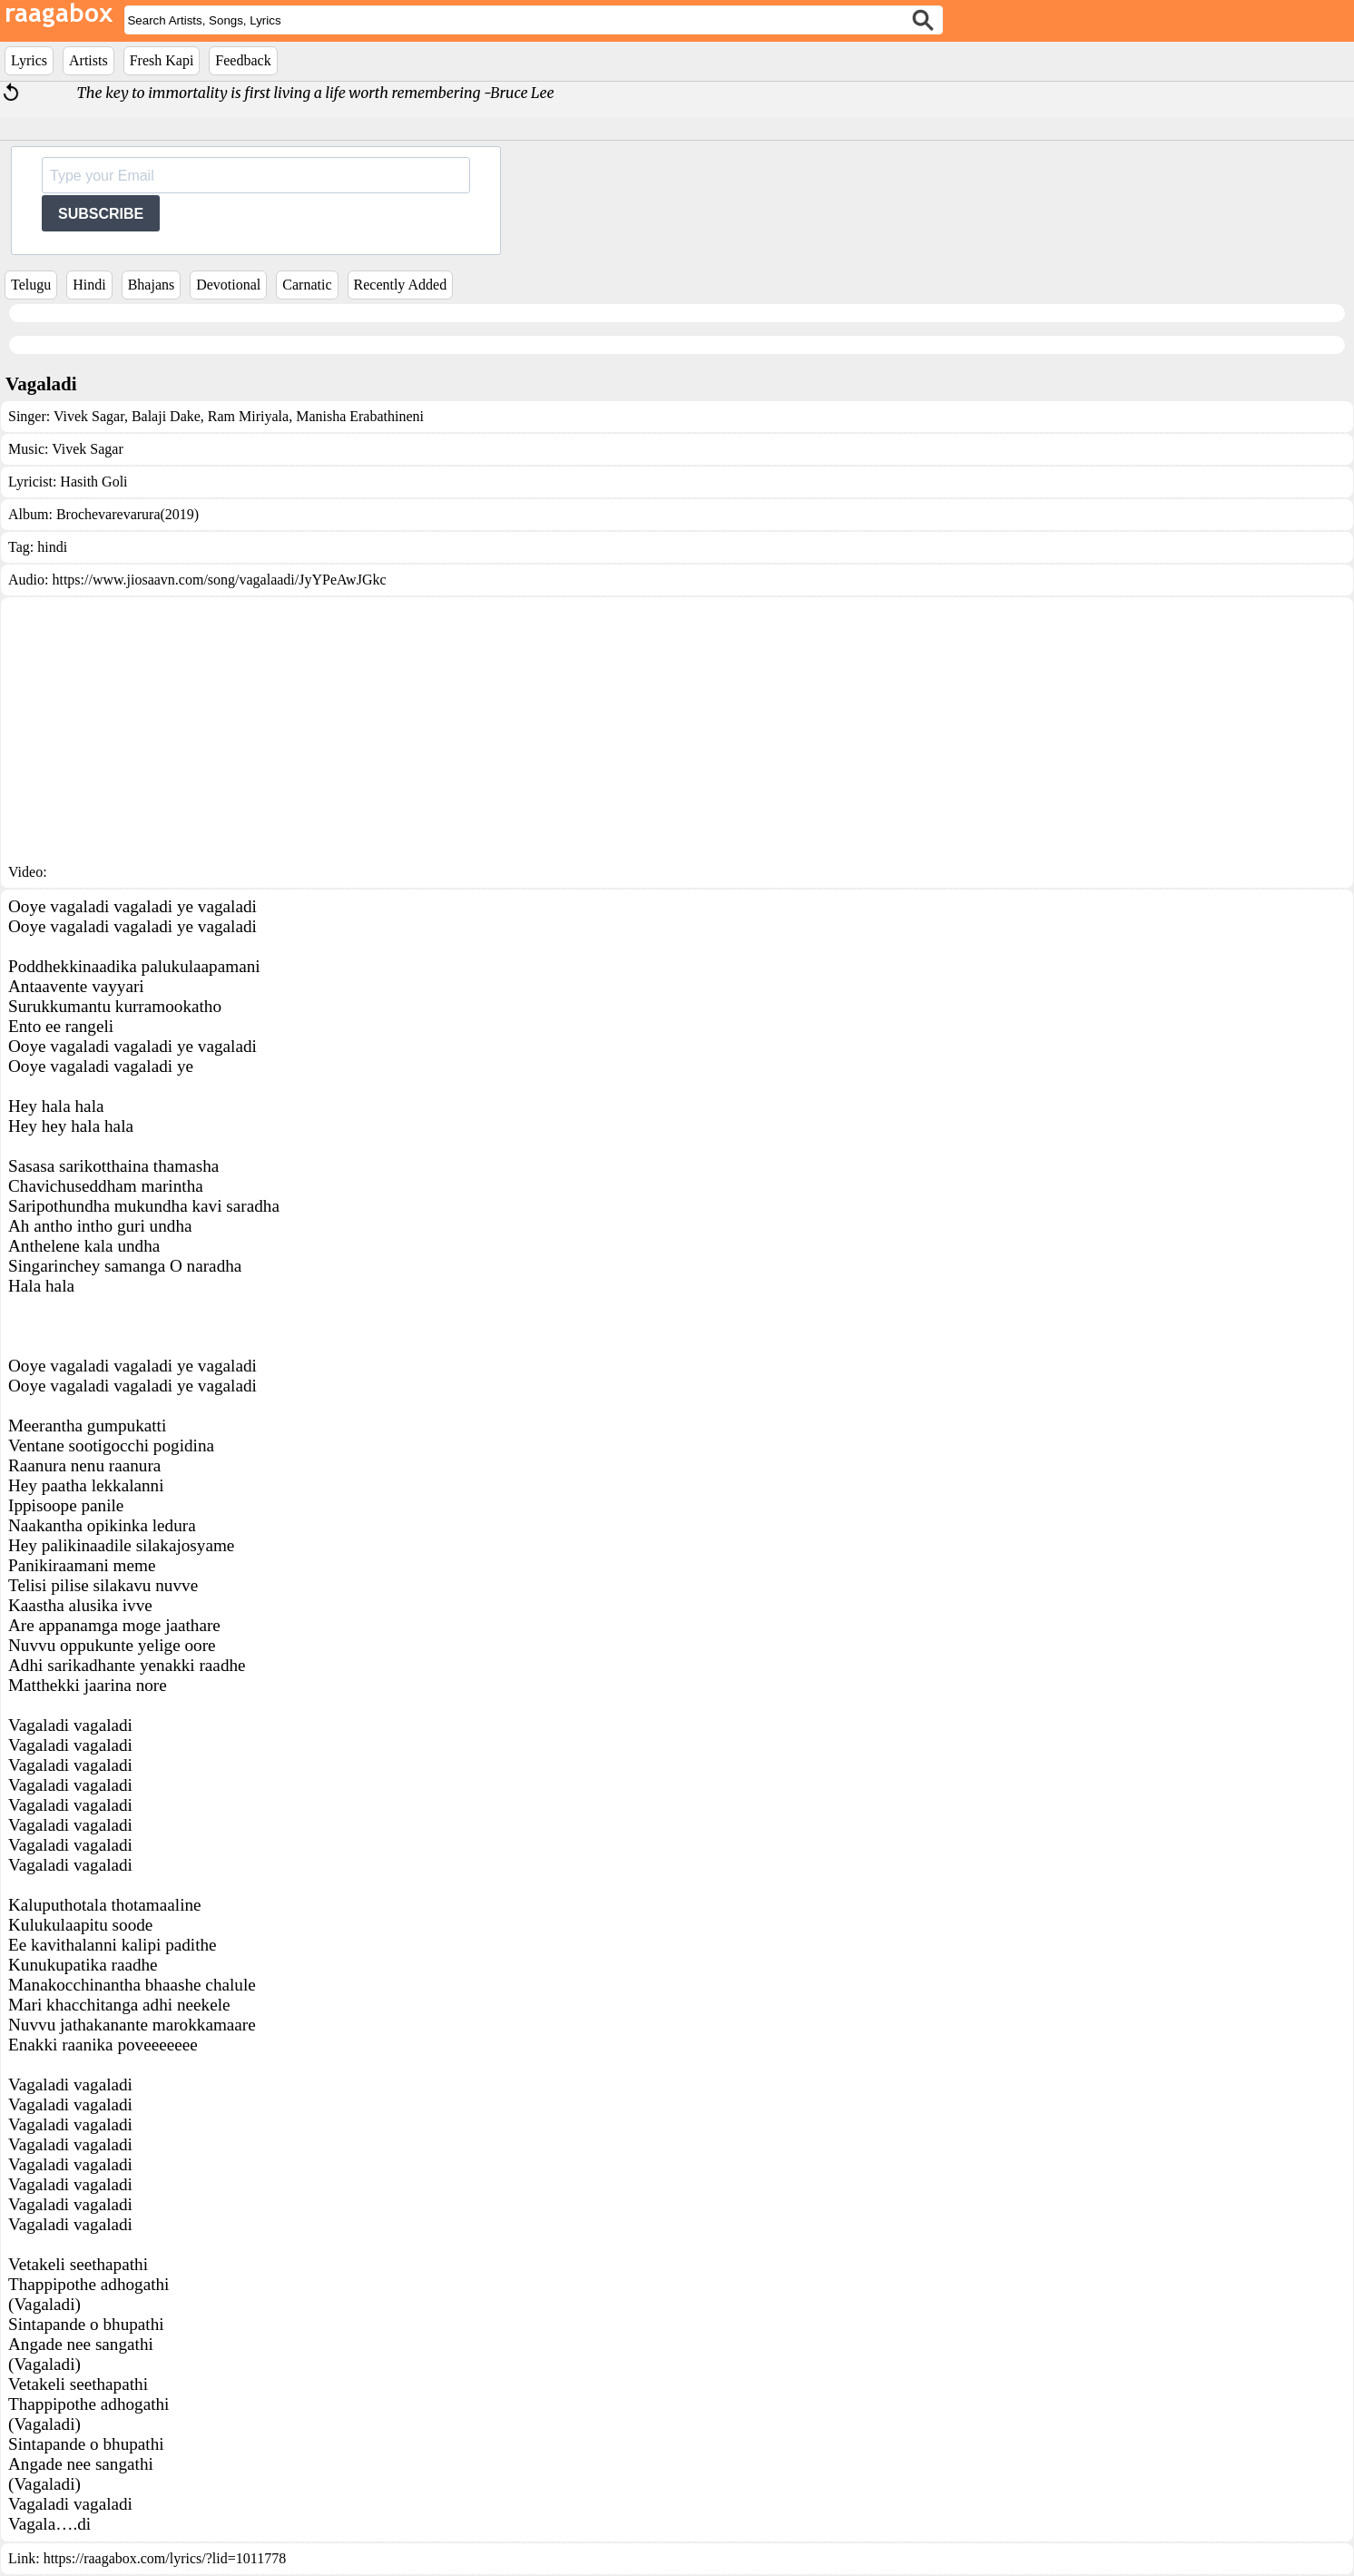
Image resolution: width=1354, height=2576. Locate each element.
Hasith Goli (93, 481)
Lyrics (29, 60)
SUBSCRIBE (100, 213)
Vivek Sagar (89, 416)
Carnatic (306, 284)
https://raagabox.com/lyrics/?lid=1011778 (165, 2558)
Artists (88, 60)
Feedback (242, 60)
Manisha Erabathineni (358, 416)
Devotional (228, 284)
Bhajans (151, 284)
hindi (52, 547)
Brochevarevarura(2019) (127, 514)
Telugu (31, 284)
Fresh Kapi (162, 60)
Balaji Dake (164, 416)
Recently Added (400, 284)
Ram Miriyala (246, 416)
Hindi (89, 284)
